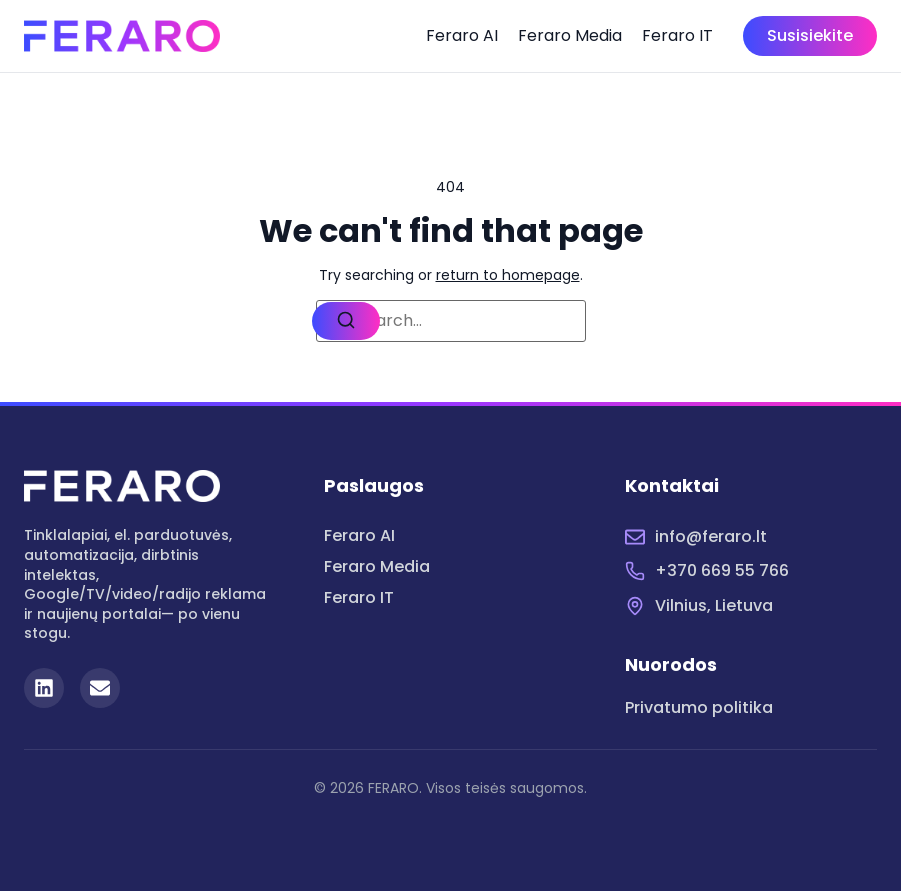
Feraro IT (677, 36)
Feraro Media (570, 36)
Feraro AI (462, 36)
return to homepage (508, 275)
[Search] (346, 321)
